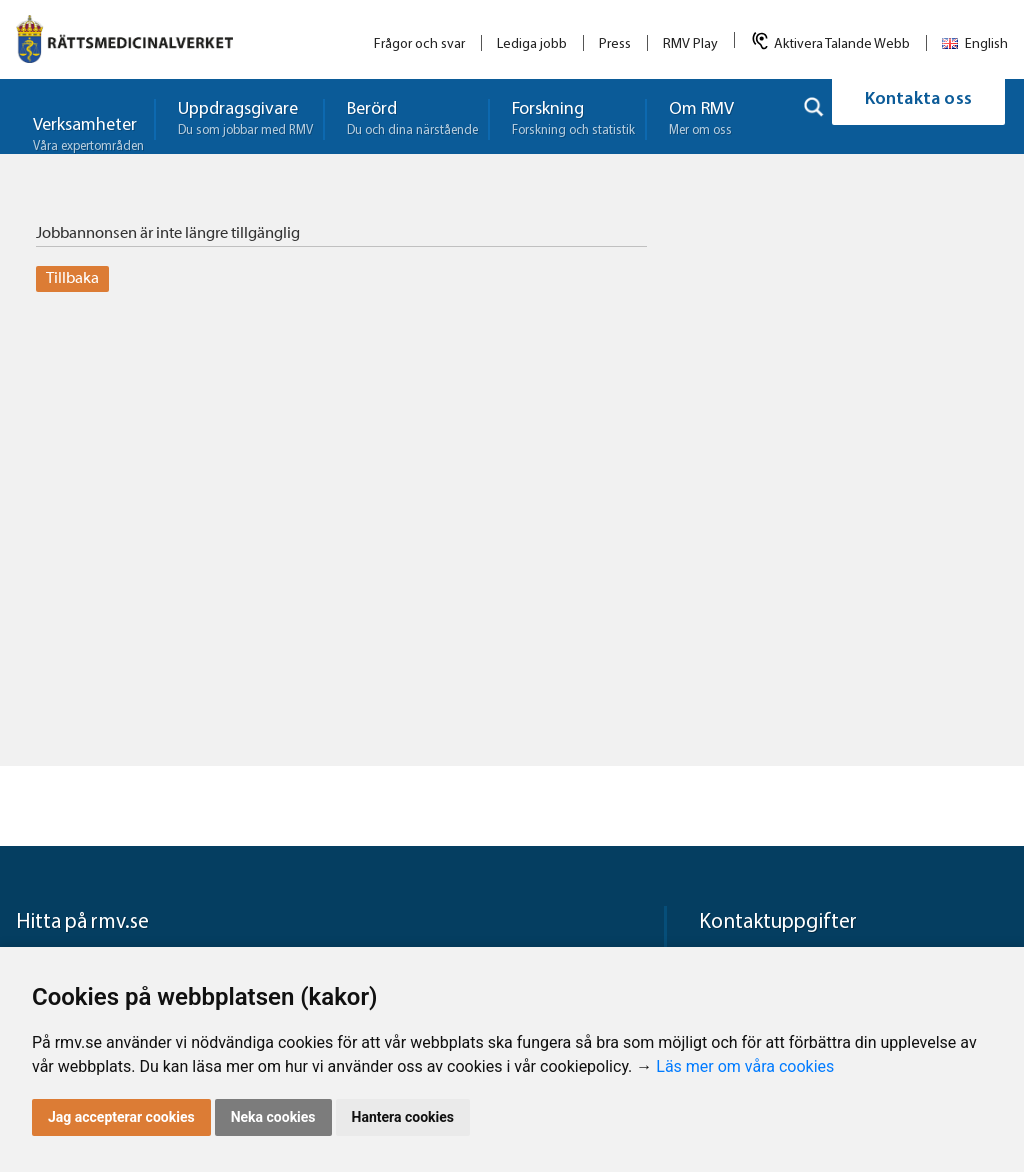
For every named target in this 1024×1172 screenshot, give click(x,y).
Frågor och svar (419, 44)
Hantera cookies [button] (403, 1117)
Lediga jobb (532, 44)
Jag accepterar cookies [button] (121, 1117)
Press (615, 44)
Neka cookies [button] (273, 1117)
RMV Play (690, 44)
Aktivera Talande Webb (842, 44)
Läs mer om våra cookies (745, 1066)
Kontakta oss (918, 116)
